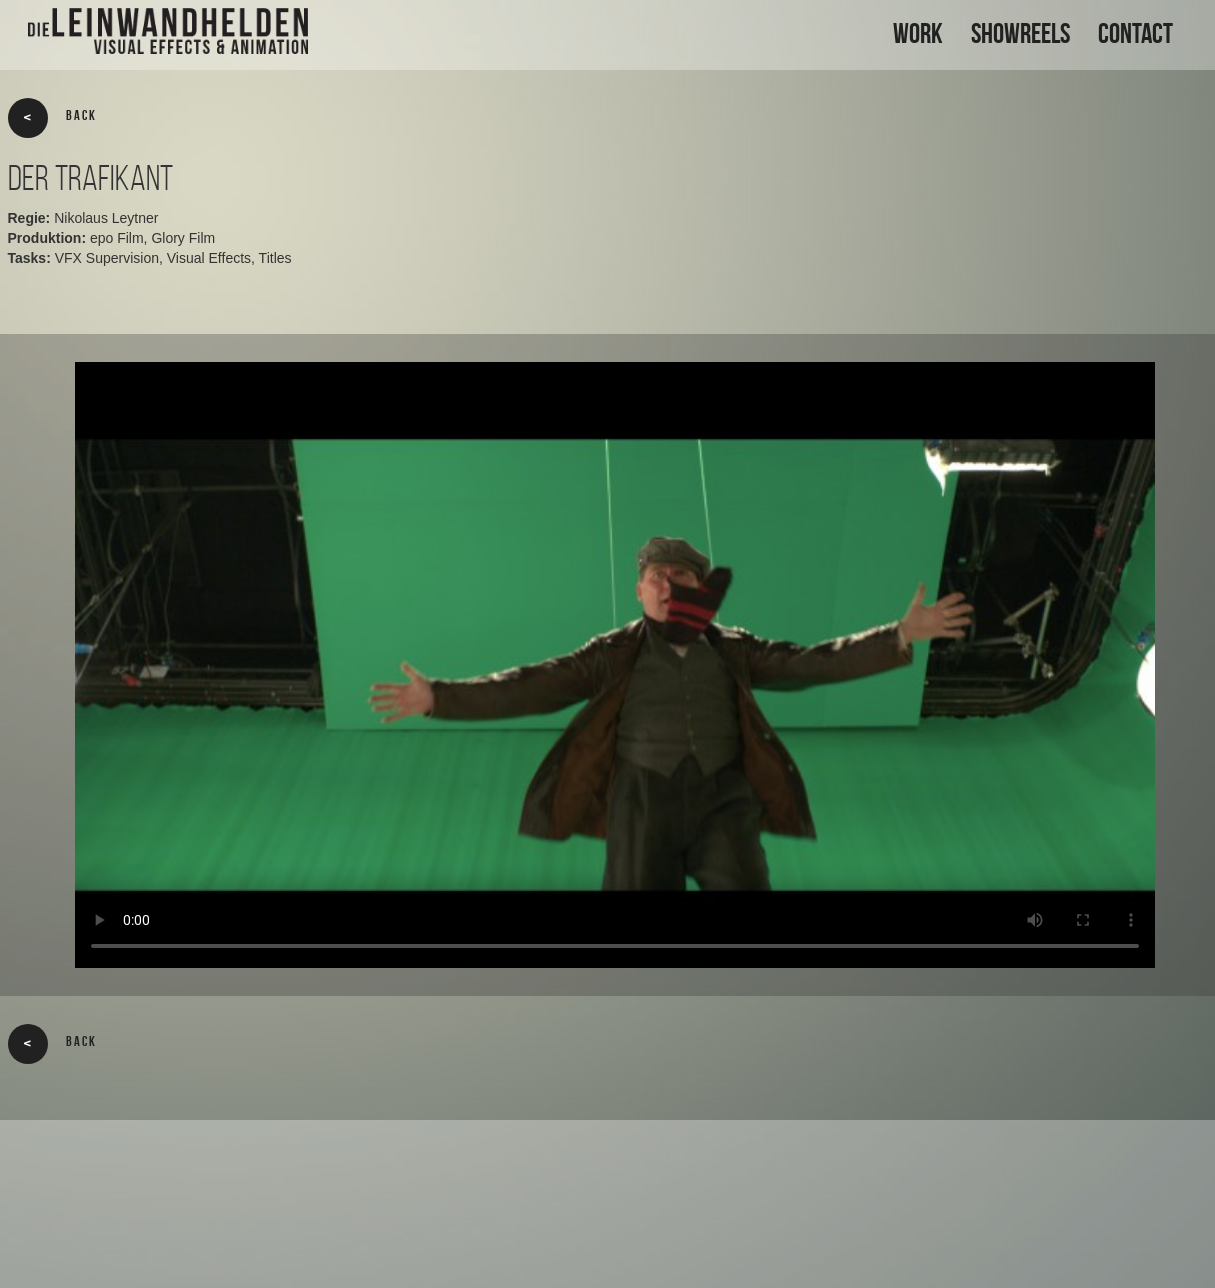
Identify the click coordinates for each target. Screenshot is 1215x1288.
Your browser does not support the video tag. (615, 665)
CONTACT (1135, 33)
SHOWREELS (1020, 33)
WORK (918, 33)
